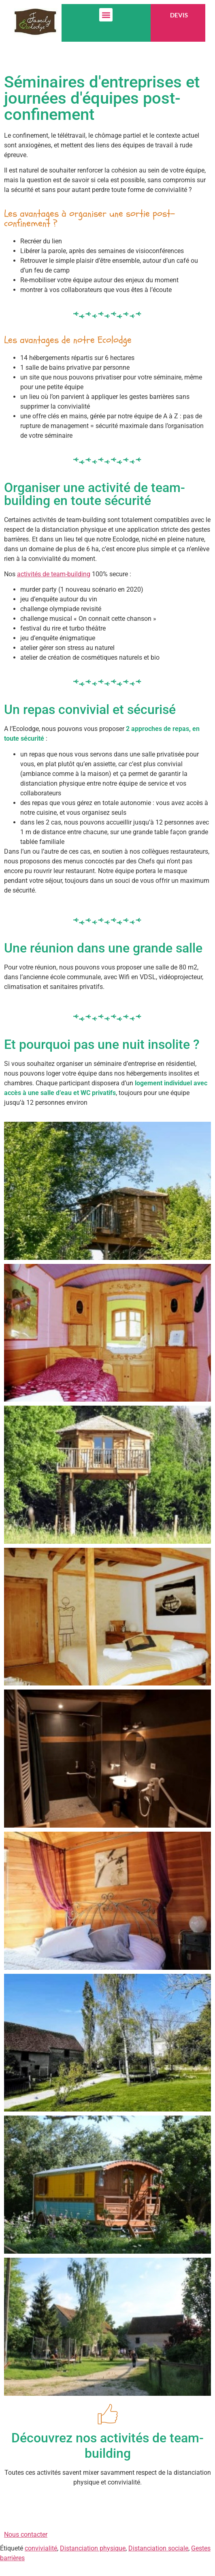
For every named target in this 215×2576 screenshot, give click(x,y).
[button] (106, 14)
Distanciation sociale (158, 2548)
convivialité (41, 2548)
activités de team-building (53, 574)
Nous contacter (25, 2534)
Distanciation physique (93, 2548)
